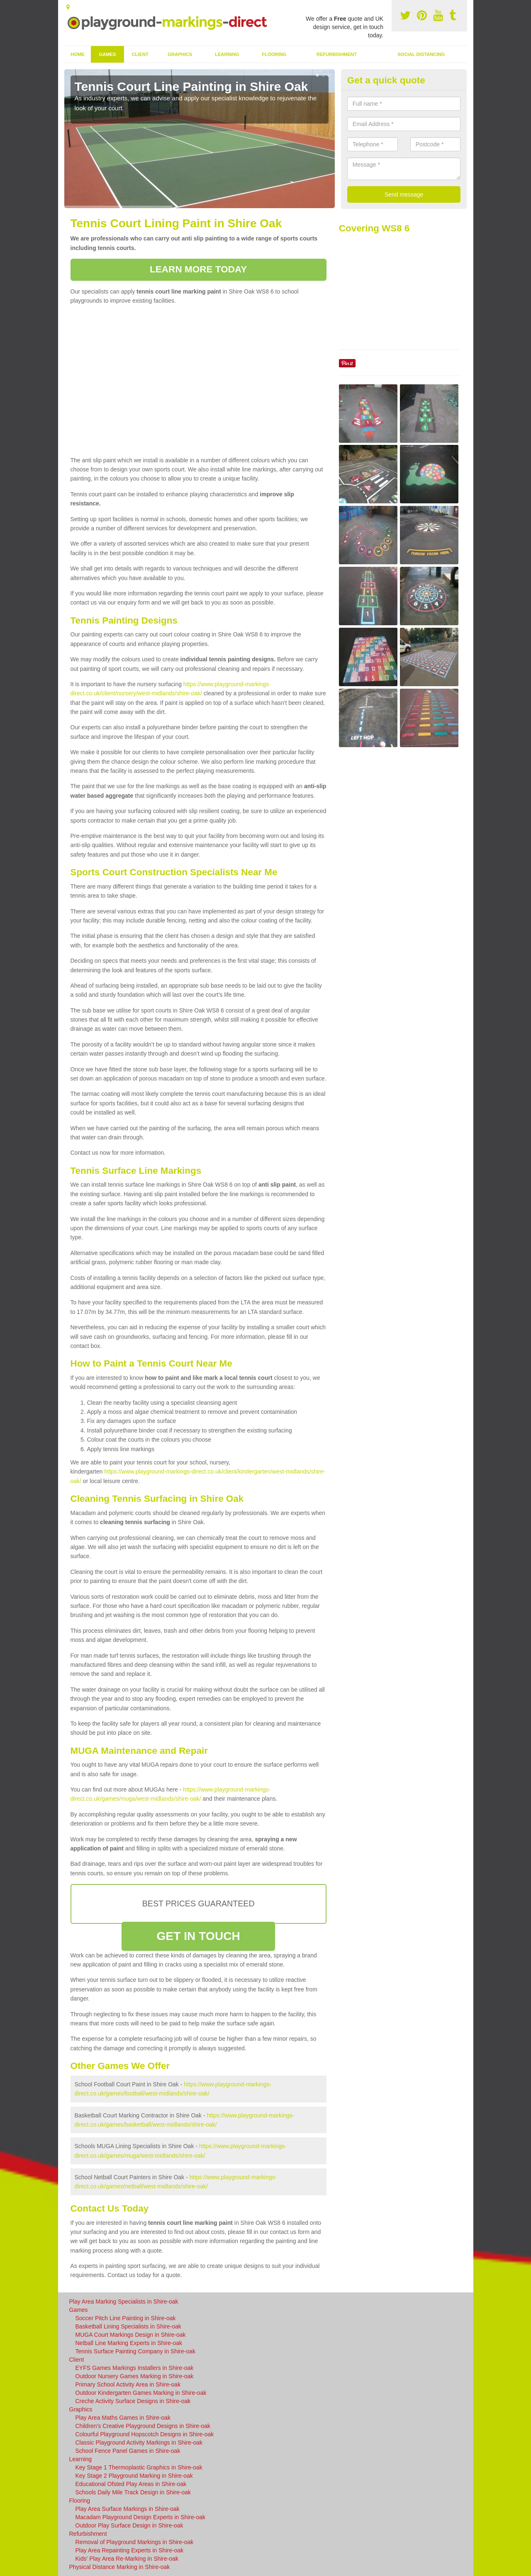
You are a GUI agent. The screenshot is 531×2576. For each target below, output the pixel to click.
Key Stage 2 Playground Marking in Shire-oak (134, 2475)
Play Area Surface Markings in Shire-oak (128, 2509)
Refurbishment (337, 54)
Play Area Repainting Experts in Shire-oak (130, 2550)
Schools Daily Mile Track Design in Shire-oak (133, 2492)
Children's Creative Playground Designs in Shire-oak (143, 2426)
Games (107, 54)
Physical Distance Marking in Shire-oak (119, 2567)
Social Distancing (421, 54)
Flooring (274, 54)
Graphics (180, 54)
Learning (227, 54)
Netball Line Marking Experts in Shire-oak (129, 2343)
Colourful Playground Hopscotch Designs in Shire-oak (145, 2434)
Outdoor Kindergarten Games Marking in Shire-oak (141, 2392)
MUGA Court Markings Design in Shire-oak (131, 2334)
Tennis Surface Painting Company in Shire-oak (136, 2351)
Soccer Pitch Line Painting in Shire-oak (126, 2318)
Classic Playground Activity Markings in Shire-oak (139, 2442)
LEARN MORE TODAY (198, 269)
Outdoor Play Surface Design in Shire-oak (129, 2525)
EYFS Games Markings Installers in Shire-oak (135, 2368)
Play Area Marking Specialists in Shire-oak (123, 2301)
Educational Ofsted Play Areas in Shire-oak (131, 2484)
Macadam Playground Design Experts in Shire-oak (141, 2517)
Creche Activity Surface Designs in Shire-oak (133, 2401)
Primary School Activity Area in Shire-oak (128, 2384)
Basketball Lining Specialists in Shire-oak (128, 2326)
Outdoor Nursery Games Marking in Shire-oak (135, 2376)
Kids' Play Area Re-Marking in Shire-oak (127, 2558)
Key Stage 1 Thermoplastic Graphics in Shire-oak (139, 2467)
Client (140, 54)
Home (78, 54)
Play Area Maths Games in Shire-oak (123, 2417)
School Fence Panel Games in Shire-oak (128, 2450)
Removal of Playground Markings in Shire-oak (135, 2542)
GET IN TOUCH (198, 1936)
